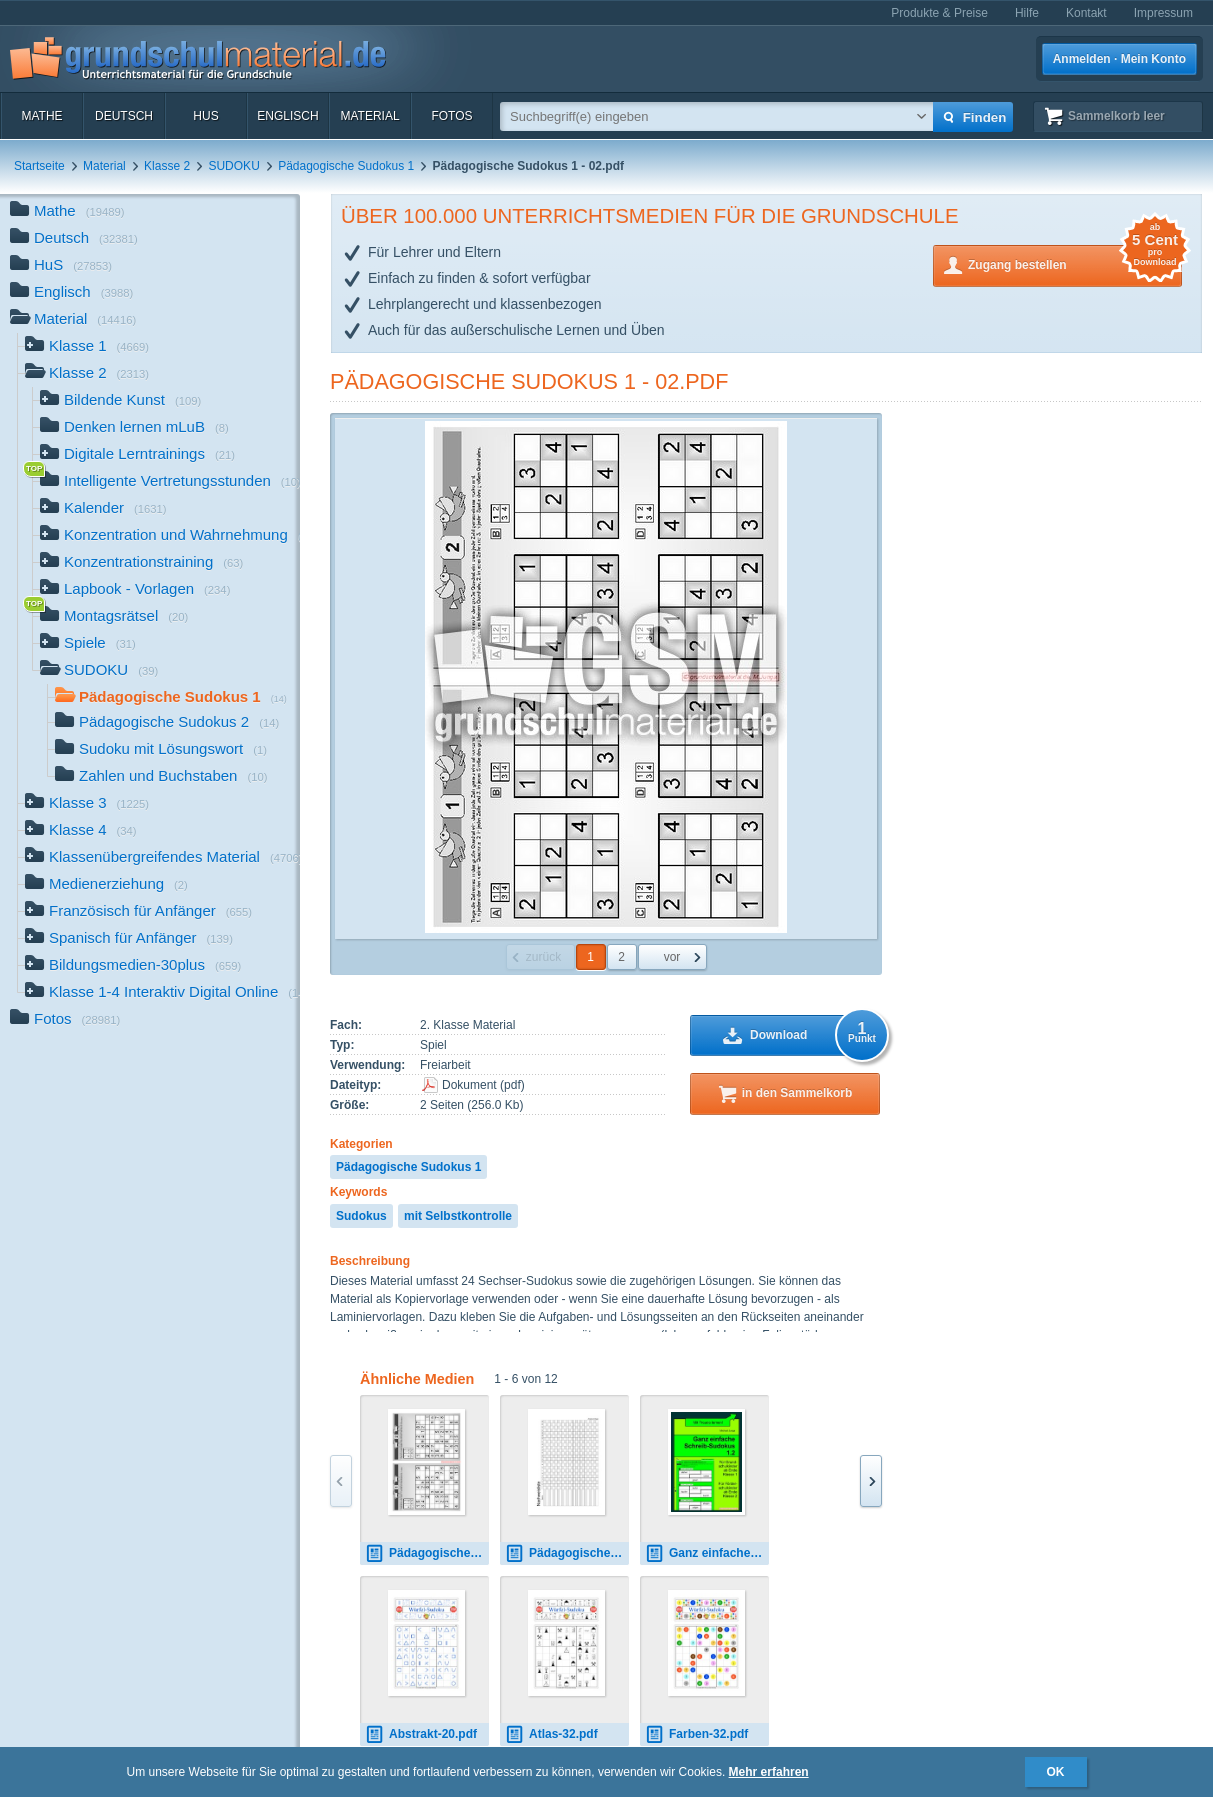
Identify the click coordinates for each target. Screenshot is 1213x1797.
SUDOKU (233, 166)
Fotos (451, 116)
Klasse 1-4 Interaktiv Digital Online (162, 993)
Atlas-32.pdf (551, 1734)
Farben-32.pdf (696, 1734)
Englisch (287, 116)
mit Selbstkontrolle (458, 1216)
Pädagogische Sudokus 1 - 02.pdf (529, 381)
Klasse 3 (87, 804)
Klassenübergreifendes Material (162, 858)
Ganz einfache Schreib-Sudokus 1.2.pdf (707, 1553)
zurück (543, 957)
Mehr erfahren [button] (769, 1772)
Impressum (1163, 13)
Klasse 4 (81, 831)
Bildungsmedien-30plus (133, 966)
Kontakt (1086, 13)
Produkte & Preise (939, 13)
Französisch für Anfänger (138, 912)
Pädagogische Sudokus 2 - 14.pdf (567, 1553)
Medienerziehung (106, 885)
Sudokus (361, 1216)
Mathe (41, 116)
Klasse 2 (167, 166)
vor (672, 957)
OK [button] (1056, 1772)
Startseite (39, 166)
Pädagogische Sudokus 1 (346, 166)
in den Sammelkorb (797, 1093)
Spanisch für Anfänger (129, 939)
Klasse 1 (87, 347)
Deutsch (124, 116)
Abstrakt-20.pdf (421, 1734)
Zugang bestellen (1075, 263)
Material (369, 116)
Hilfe (1027, 13)
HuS (205, 116)
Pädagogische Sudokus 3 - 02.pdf (427, 1553)
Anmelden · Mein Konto (1119, 59)
